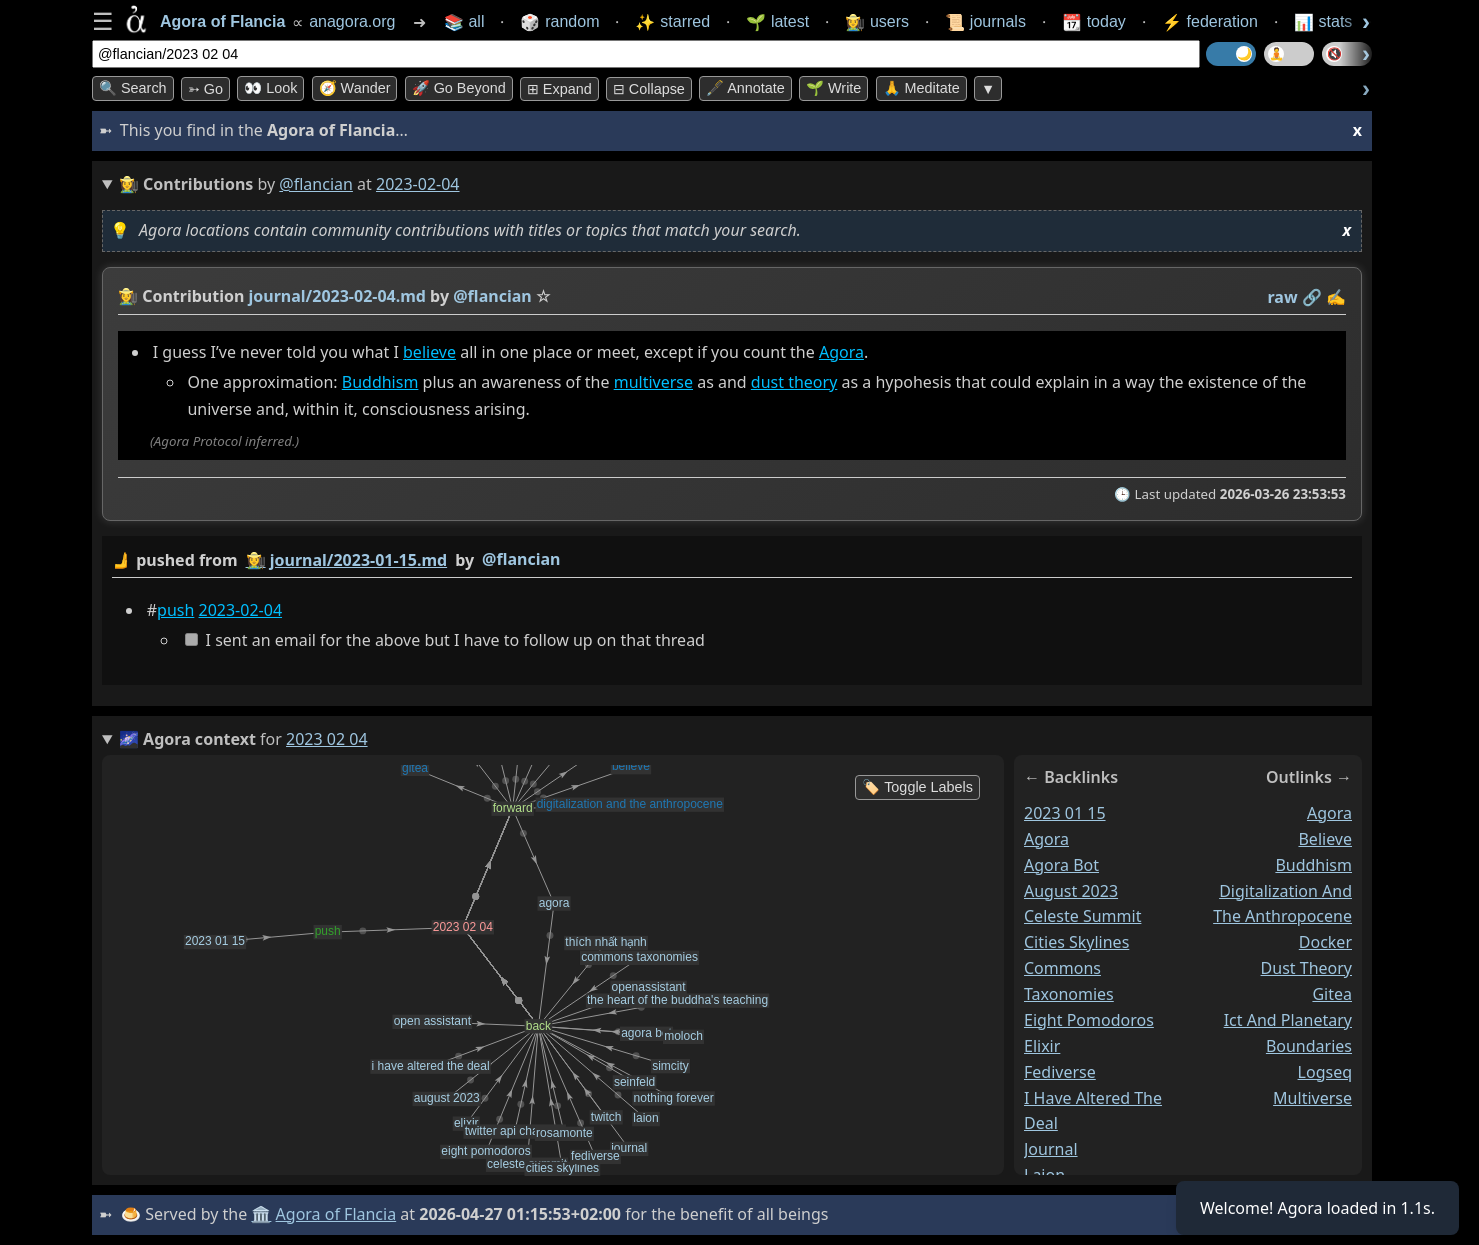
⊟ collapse (649, 89)
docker (1325, 942)
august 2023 (1071, 890)
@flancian (316, 184)
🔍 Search (133, 88)
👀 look (270, 88)
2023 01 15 (1065, 813)
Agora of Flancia (336, 1214)
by (732, 560)
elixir (1042, 1046)
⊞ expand (559, 89)
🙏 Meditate (921, 88)
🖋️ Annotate (745, 88)
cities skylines (1076, 942)
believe (429, 352)
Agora (841, 352)
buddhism (1313, 864)
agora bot (1061, 864)
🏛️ (261, 1214)
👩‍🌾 (128, 296)
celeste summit (1082, 916)
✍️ (1336, 297)
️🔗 (1312, 297)
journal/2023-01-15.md (358, 560)
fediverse (1060, 1071)
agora (1046, 839)
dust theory (794, 382)
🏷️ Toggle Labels (917, 787)
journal (1051, 1149)
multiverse (653, 382)
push (175, 610)
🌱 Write (833, 88)
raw (1283, 297)
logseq (1325, 1071)
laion (1044, 1175)
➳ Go (205, 89)
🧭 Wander (355, 88)
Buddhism (380, 382)
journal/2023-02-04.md (337, 296)
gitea (1332, 994)
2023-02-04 (241, 610)
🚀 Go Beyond (459, 88)
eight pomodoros (1089, 1020)
